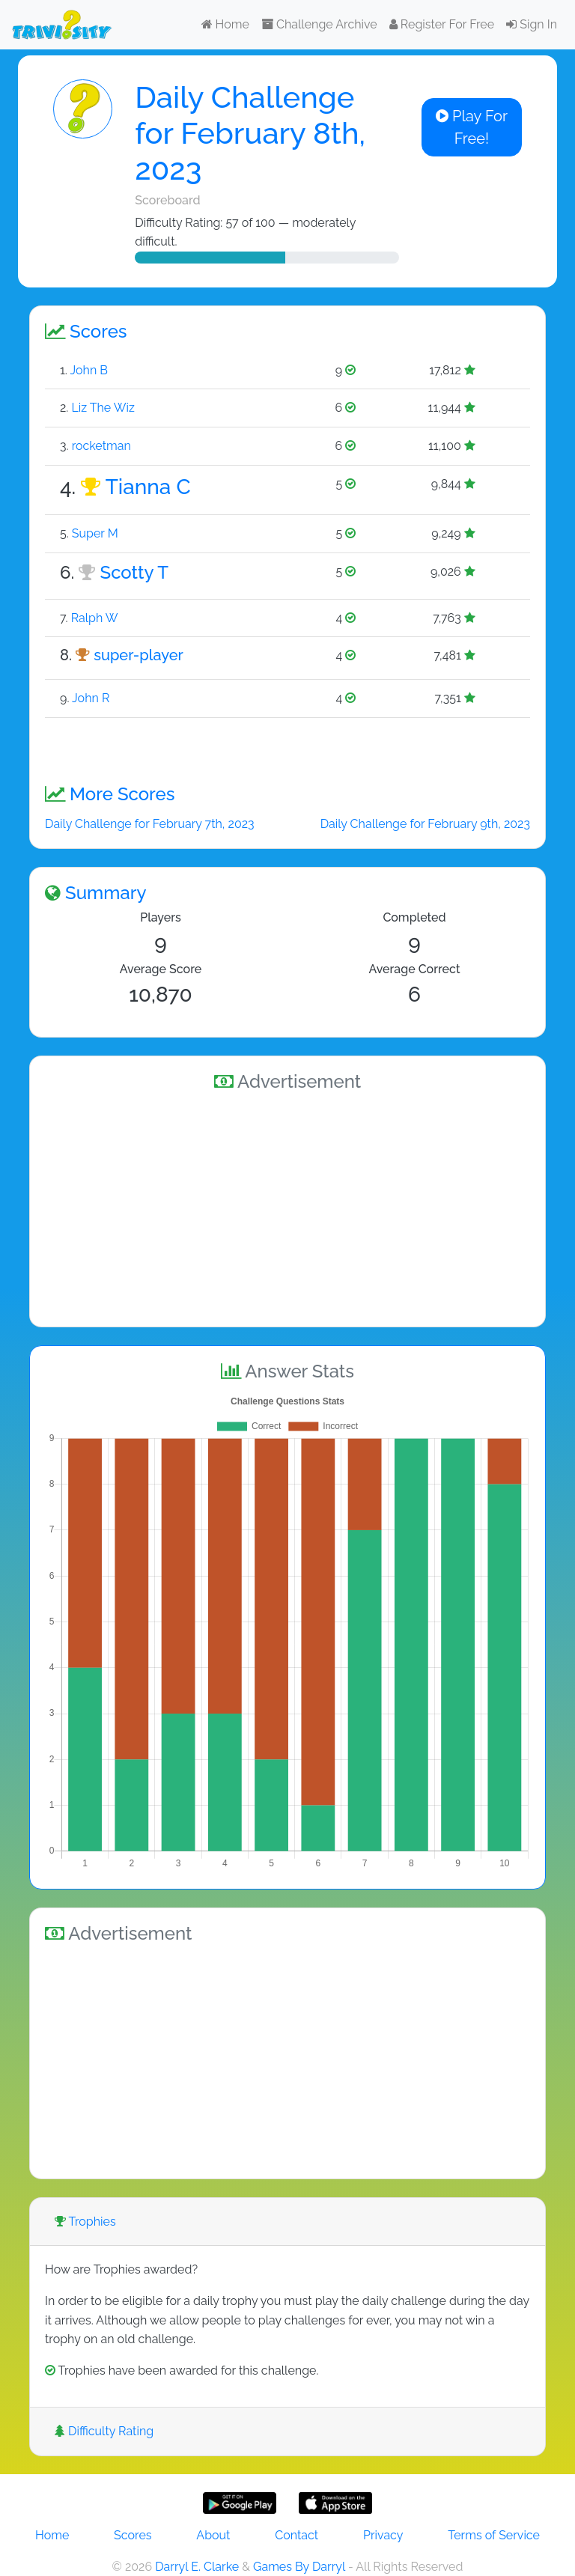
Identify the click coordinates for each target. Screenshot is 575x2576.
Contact (296, 2535)
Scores (132, 2535)
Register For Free (441, 24)
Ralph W (94, 618)
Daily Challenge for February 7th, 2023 (150, 824)
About (213, 2535)
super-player (138, 655)
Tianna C (148, 487)
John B (89, 370)
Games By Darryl (299, 2567)
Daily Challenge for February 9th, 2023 (425, 824)
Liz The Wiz (102, 408)
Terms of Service (494, 2535)
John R (90, 698)
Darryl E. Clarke (197, 2567)
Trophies (85, 2221)
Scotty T (134, 572)
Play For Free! (472, 127)
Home (225, 24)
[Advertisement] (287, 1207)
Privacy (383, 2535)
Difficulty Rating (104, 2431)
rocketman (101, 446)
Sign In (531, 24)
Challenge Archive (319, 24)
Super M (95, 533)
